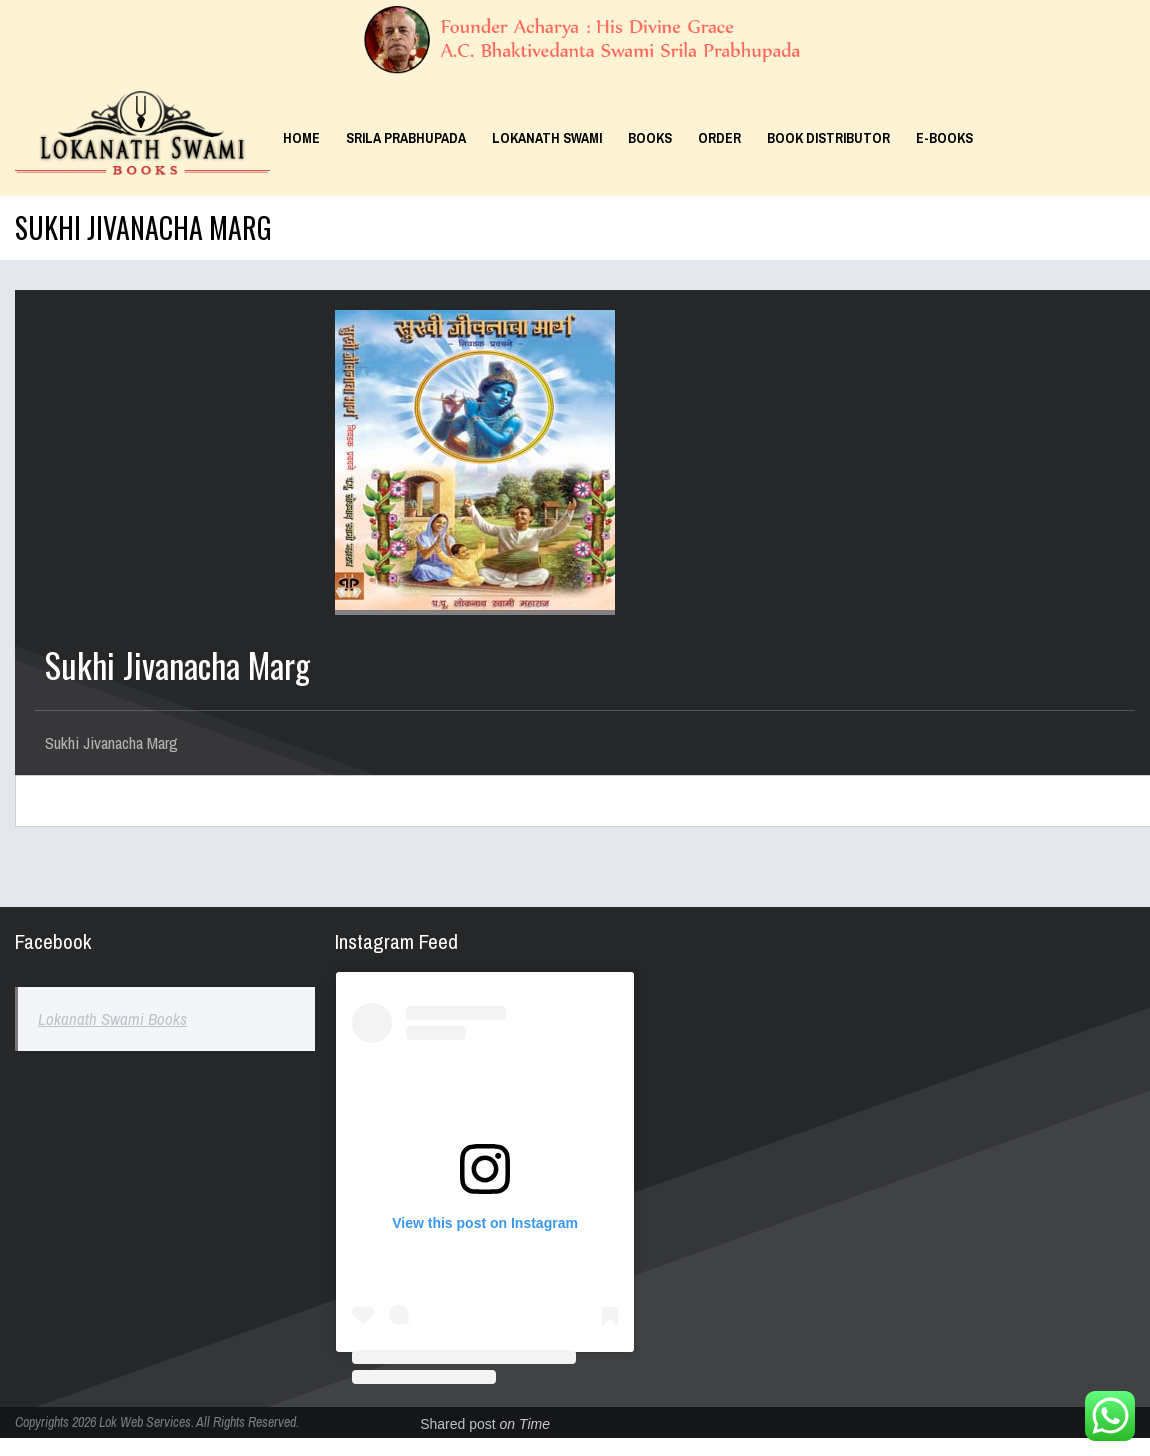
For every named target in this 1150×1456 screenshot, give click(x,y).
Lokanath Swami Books (112, 1018)
